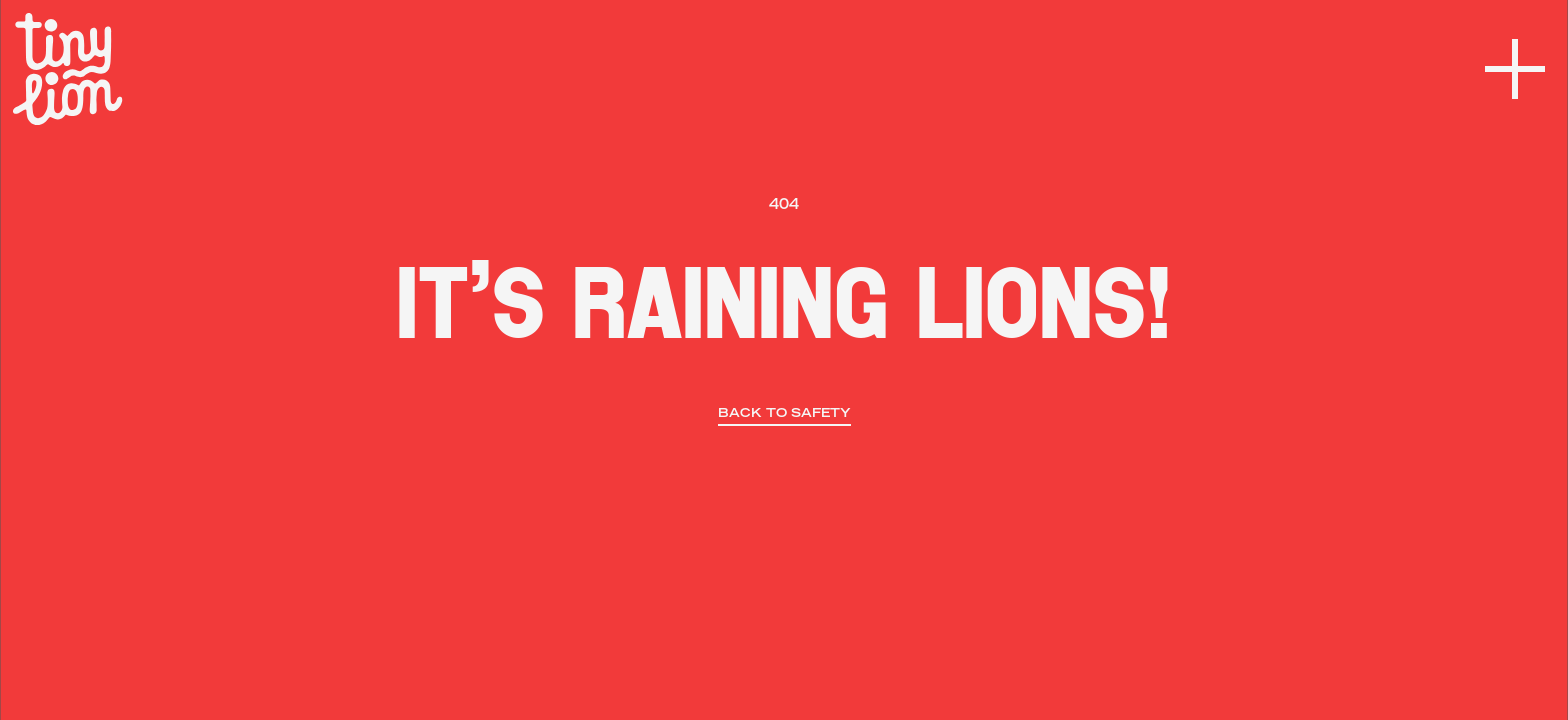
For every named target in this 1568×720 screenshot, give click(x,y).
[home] (68, 69)
